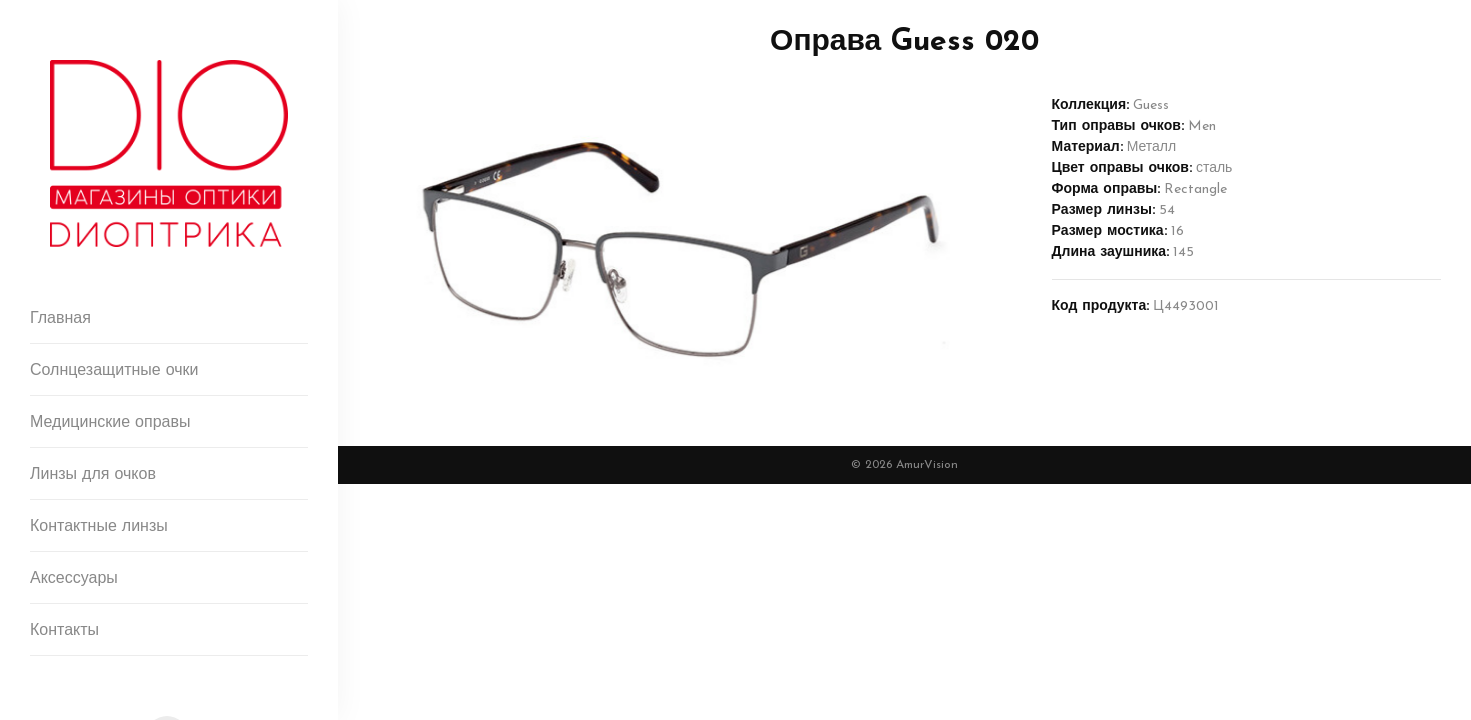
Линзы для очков (93, 475)
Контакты (64, 631)
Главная (60, 319)
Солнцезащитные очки (114, 371)
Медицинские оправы (110, 423)
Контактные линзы (99, 527)
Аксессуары (74, 579)
